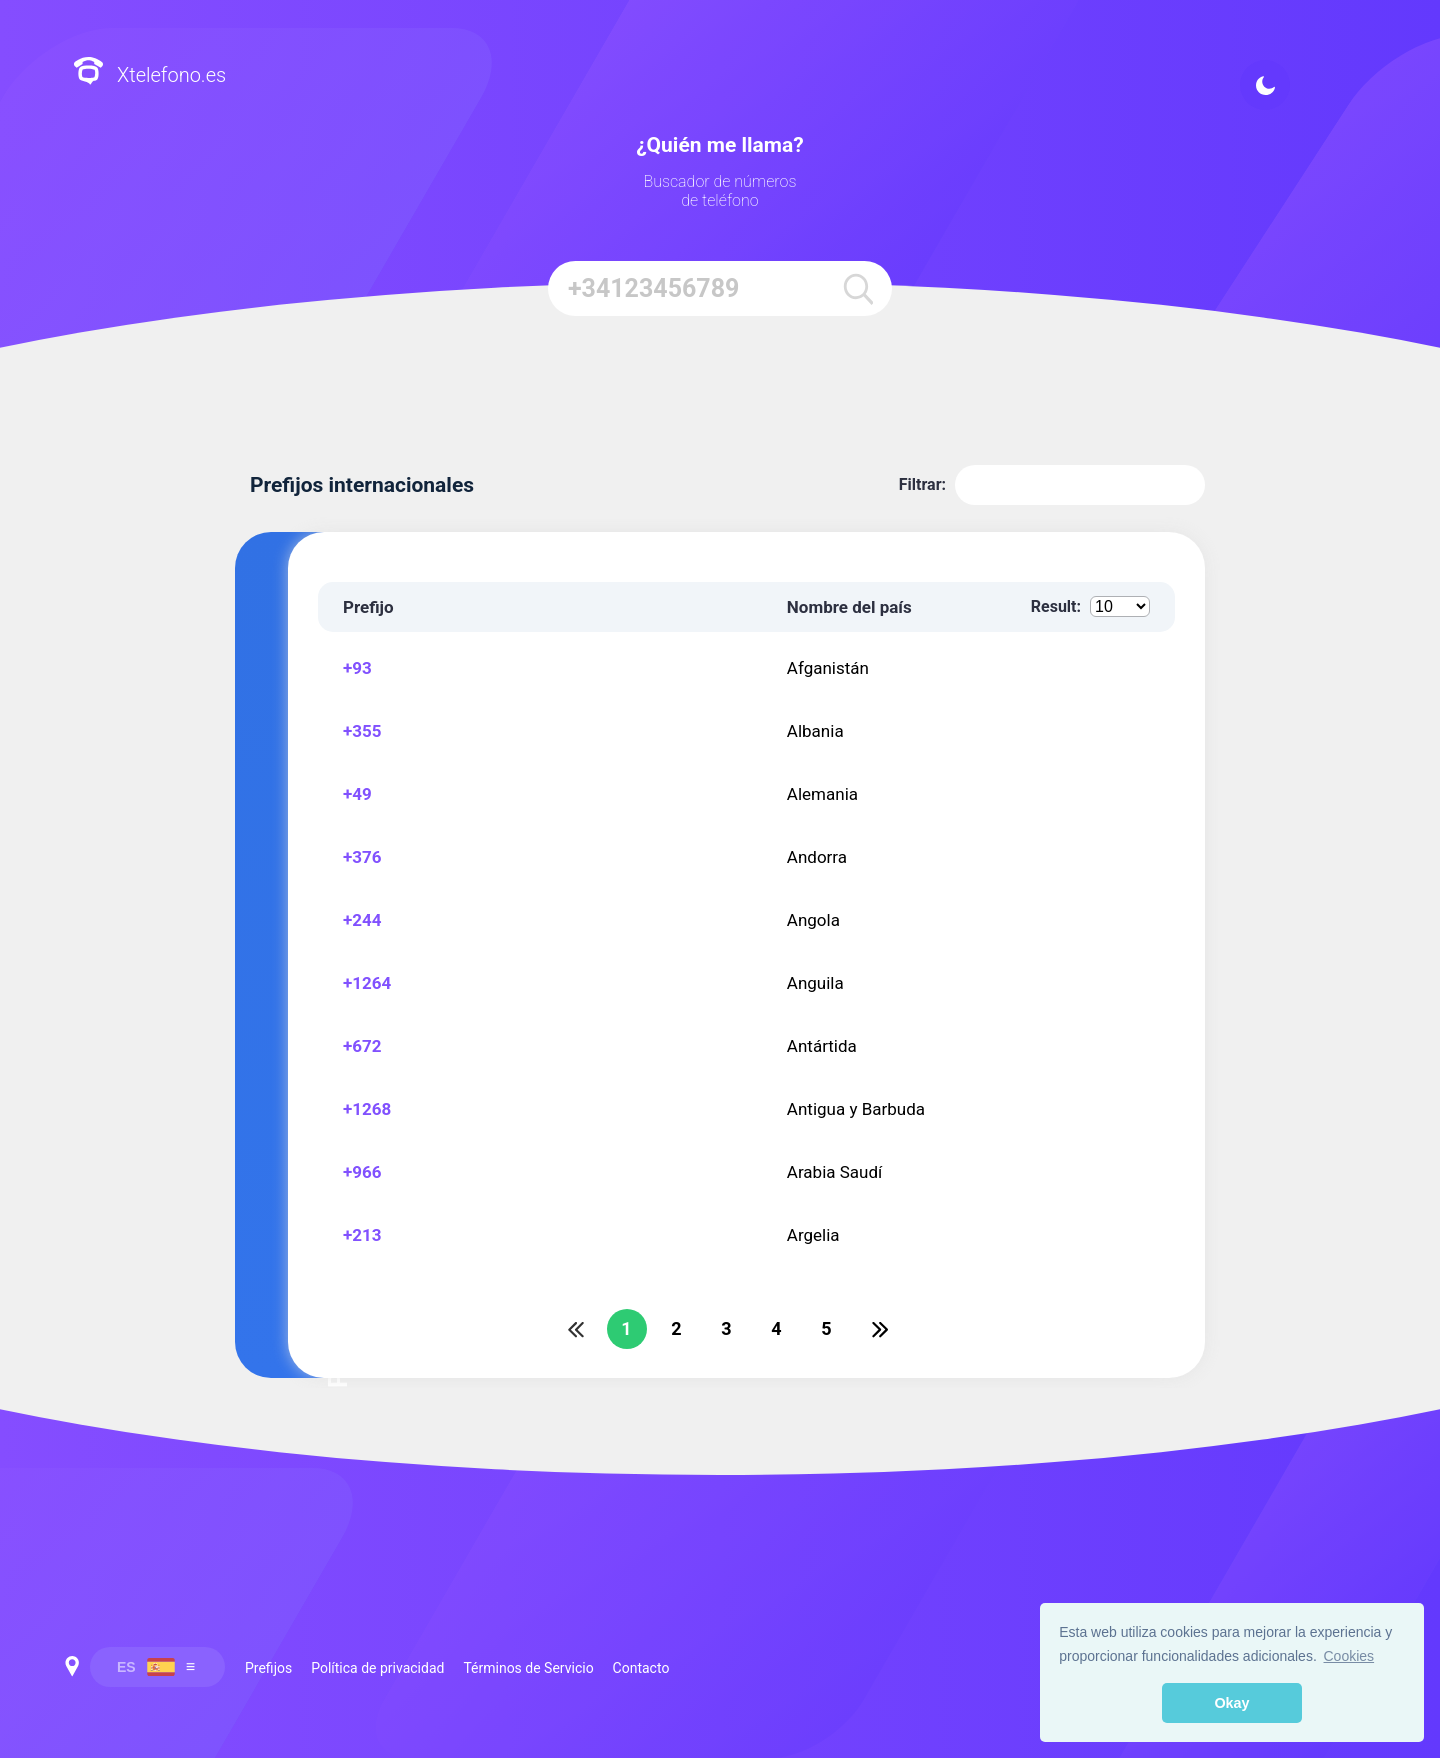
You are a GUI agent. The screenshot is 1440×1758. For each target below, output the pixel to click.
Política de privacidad (377, 1668)
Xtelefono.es (149, 73)
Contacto (641, 1668)
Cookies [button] (1349, 1656)
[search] (858, 288)
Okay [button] (1231, 1703)
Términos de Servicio (528, 1668)
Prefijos (268, 1668)
